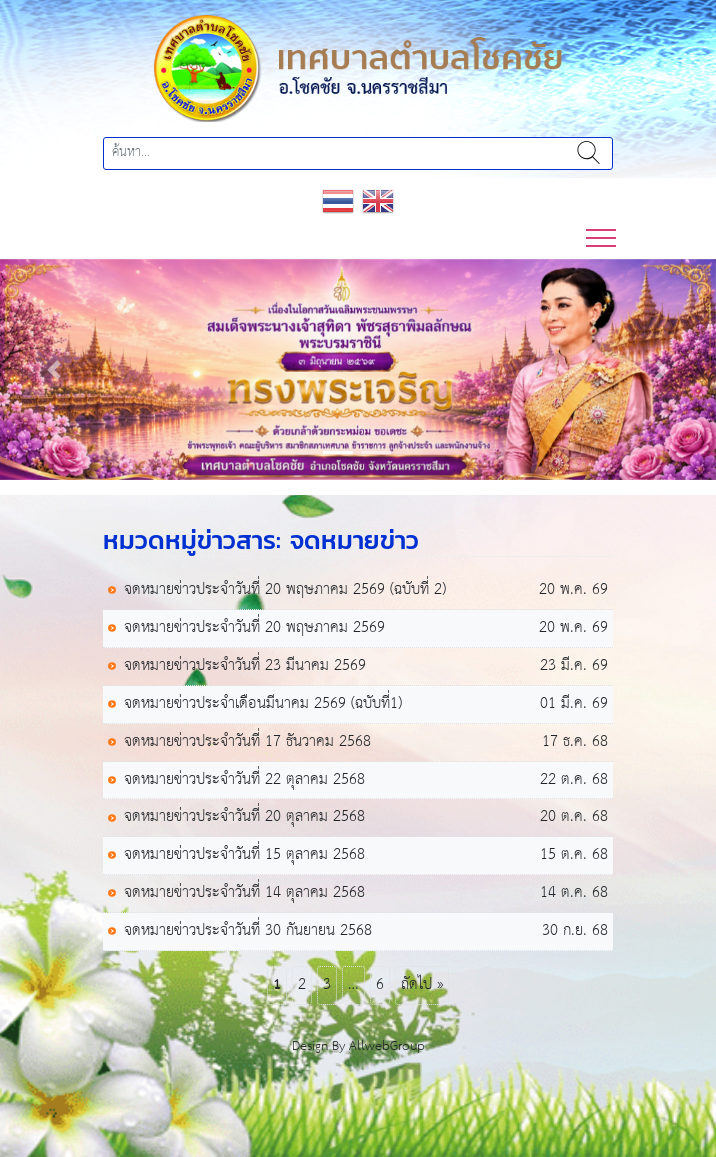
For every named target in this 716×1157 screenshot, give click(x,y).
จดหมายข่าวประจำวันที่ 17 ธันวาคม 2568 (247, 742)
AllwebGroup (387, 1046)
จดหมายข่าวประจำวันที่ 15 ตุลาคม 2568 (244, 855)
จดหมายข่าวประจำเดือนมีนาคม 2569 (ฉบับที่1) (263, 704)
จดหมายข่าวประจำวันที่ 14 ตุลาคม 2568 (244, 893)
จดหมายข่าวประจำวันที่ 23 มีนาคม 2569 (245, 666)
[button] (53, 370)
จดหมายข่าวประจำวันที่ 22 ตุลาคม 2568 (244, 780)
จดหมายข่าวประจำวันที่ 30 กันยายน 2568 (248, 931)
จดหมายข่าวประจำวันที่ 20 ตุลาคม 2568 (244, 817)
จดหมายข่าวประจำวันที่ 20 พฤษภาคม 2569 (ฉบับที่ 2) (285, 590)
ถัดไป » (422, 984)
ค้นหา (588, 153)
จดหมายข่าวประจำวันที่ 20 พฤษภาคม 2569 (254, 628)
